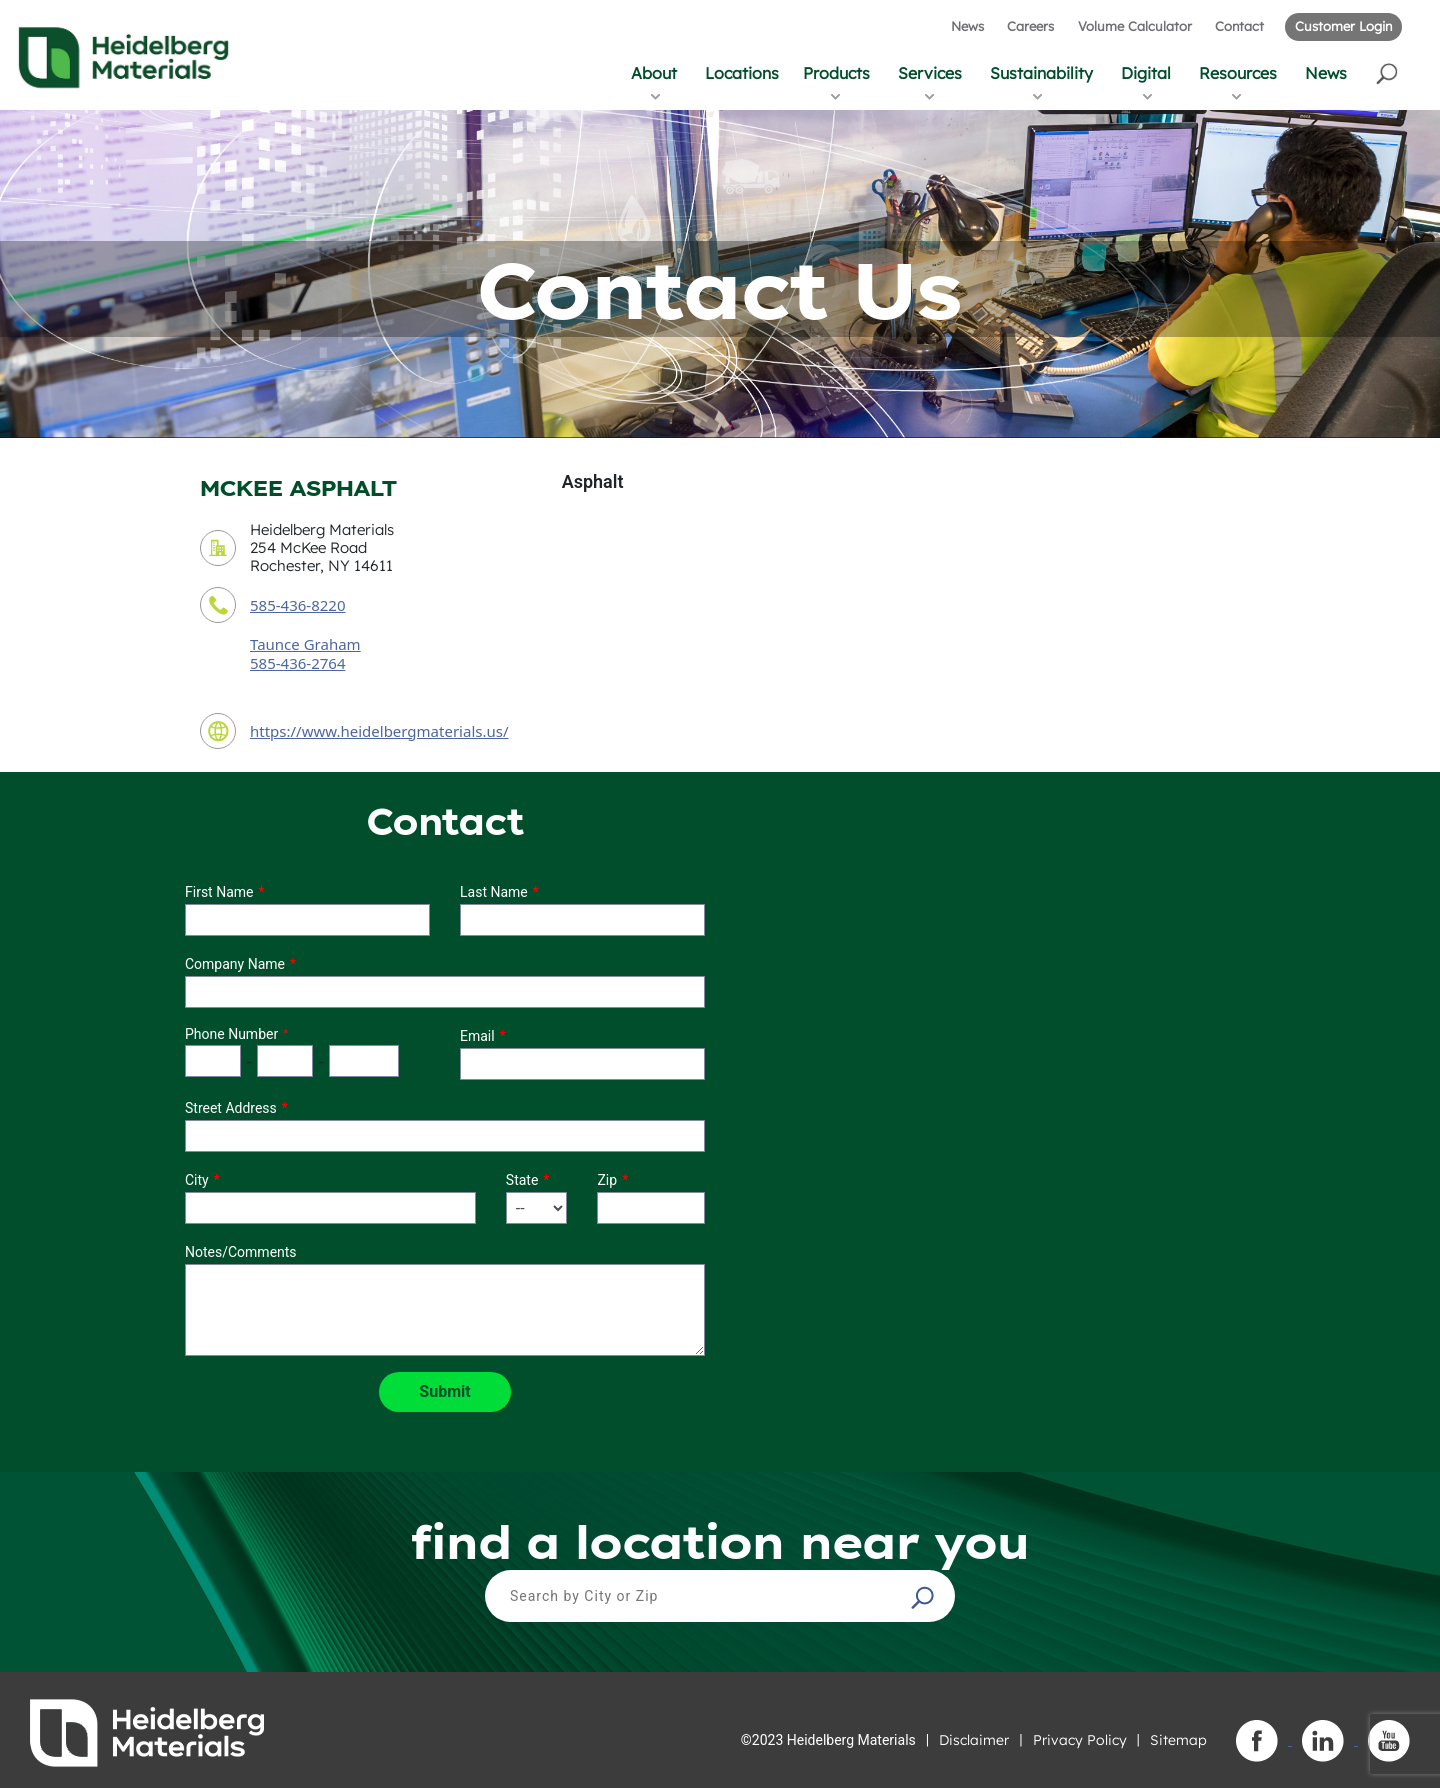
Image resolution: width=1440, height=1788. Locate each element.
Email (477, 1036)
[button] (1388, 72)
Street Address (231, 1108)
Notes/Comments (241, 1252)
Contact (1239, 26)
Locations (742, 73)
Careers (1030, 26)
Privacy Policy (1080, 1740)
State (522, 1180)
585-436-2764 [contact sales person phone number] (297, 663)
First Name (219, 892)
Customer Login (1343, 26)
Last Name (494, 892)
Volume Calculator (1135, 26)
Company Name (235, 964)
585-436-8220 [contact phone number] (297, 605)
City (197, 1180)
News (967, 26)
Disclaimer (974, 1740)
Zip (607, 1180)
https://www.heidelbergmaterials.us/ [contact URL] (379, 731)
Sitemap (1178, 1740)
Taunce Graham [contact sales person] (305, 644)
